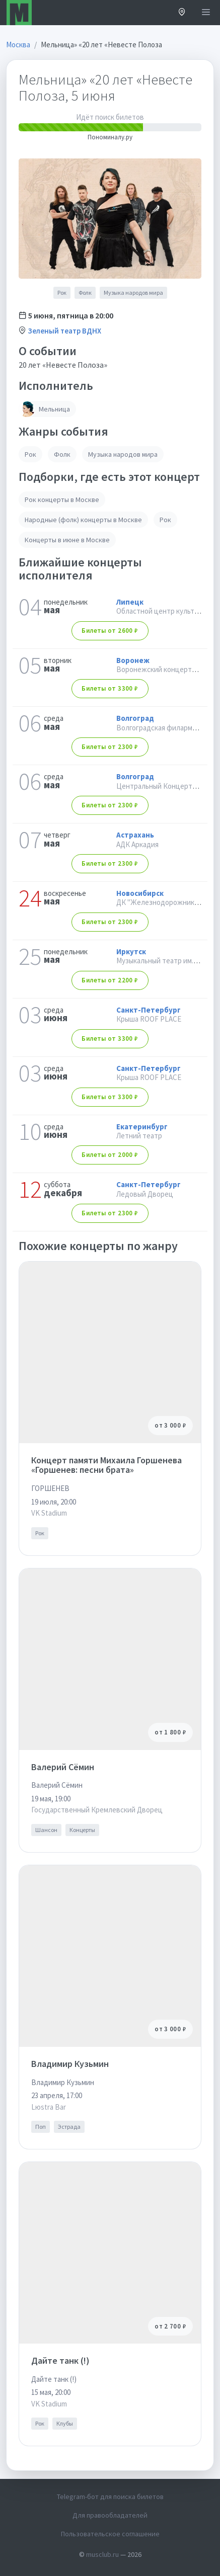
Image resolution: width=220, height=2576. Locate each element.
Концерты (82, 1830)
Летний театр (139, 1135)
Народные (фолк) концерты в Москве (83, 519)
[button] (182, 13)
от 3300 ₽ (110, 688)
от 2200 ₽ (110, 980)
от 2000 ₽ (110, 1154)
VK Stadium (49, 1513)
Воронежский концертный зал (166, 669)
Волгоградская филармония (162, 727)
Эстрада (69, 2126)
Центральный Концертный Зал (167, 786)
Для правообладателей (110, 2515)
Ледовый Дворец (144, 1194)
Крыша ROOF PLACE (148, 1019)
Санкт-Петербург (148, 1010)
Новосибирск (140, 893)
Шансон (46, 1830)
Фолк (85, 292)
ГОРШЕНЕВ (50, 1488)
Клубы (64, 2423)
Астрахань (135, 835)
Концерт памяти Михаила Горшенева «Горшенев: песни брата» (106, 1465)
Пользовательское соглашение (110, 2533)
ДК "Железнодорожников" (160, 902)
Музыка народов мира (133, 292)
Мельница (44, 409)
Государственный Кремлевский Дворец (97, 1809)
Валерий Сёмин (62, 1767)
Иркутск (131, 951)
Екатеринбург (142, 1126)
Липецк (129, 602)
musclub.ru (102, 2554)
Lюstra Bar (48, 2107)
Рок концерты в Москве (62, 499)
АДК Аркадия (137, 844)
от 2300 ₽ (110, 746)
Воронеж (133, 660)
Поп (40, 2126)
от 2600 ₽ (110, 630)
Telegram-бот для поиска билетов (110, 2496)
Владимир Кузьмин (70, 2063)
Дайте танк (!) (60, 2360)
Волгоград (135, 718)
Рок (61, 292)
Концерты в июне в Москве (67, 539)
